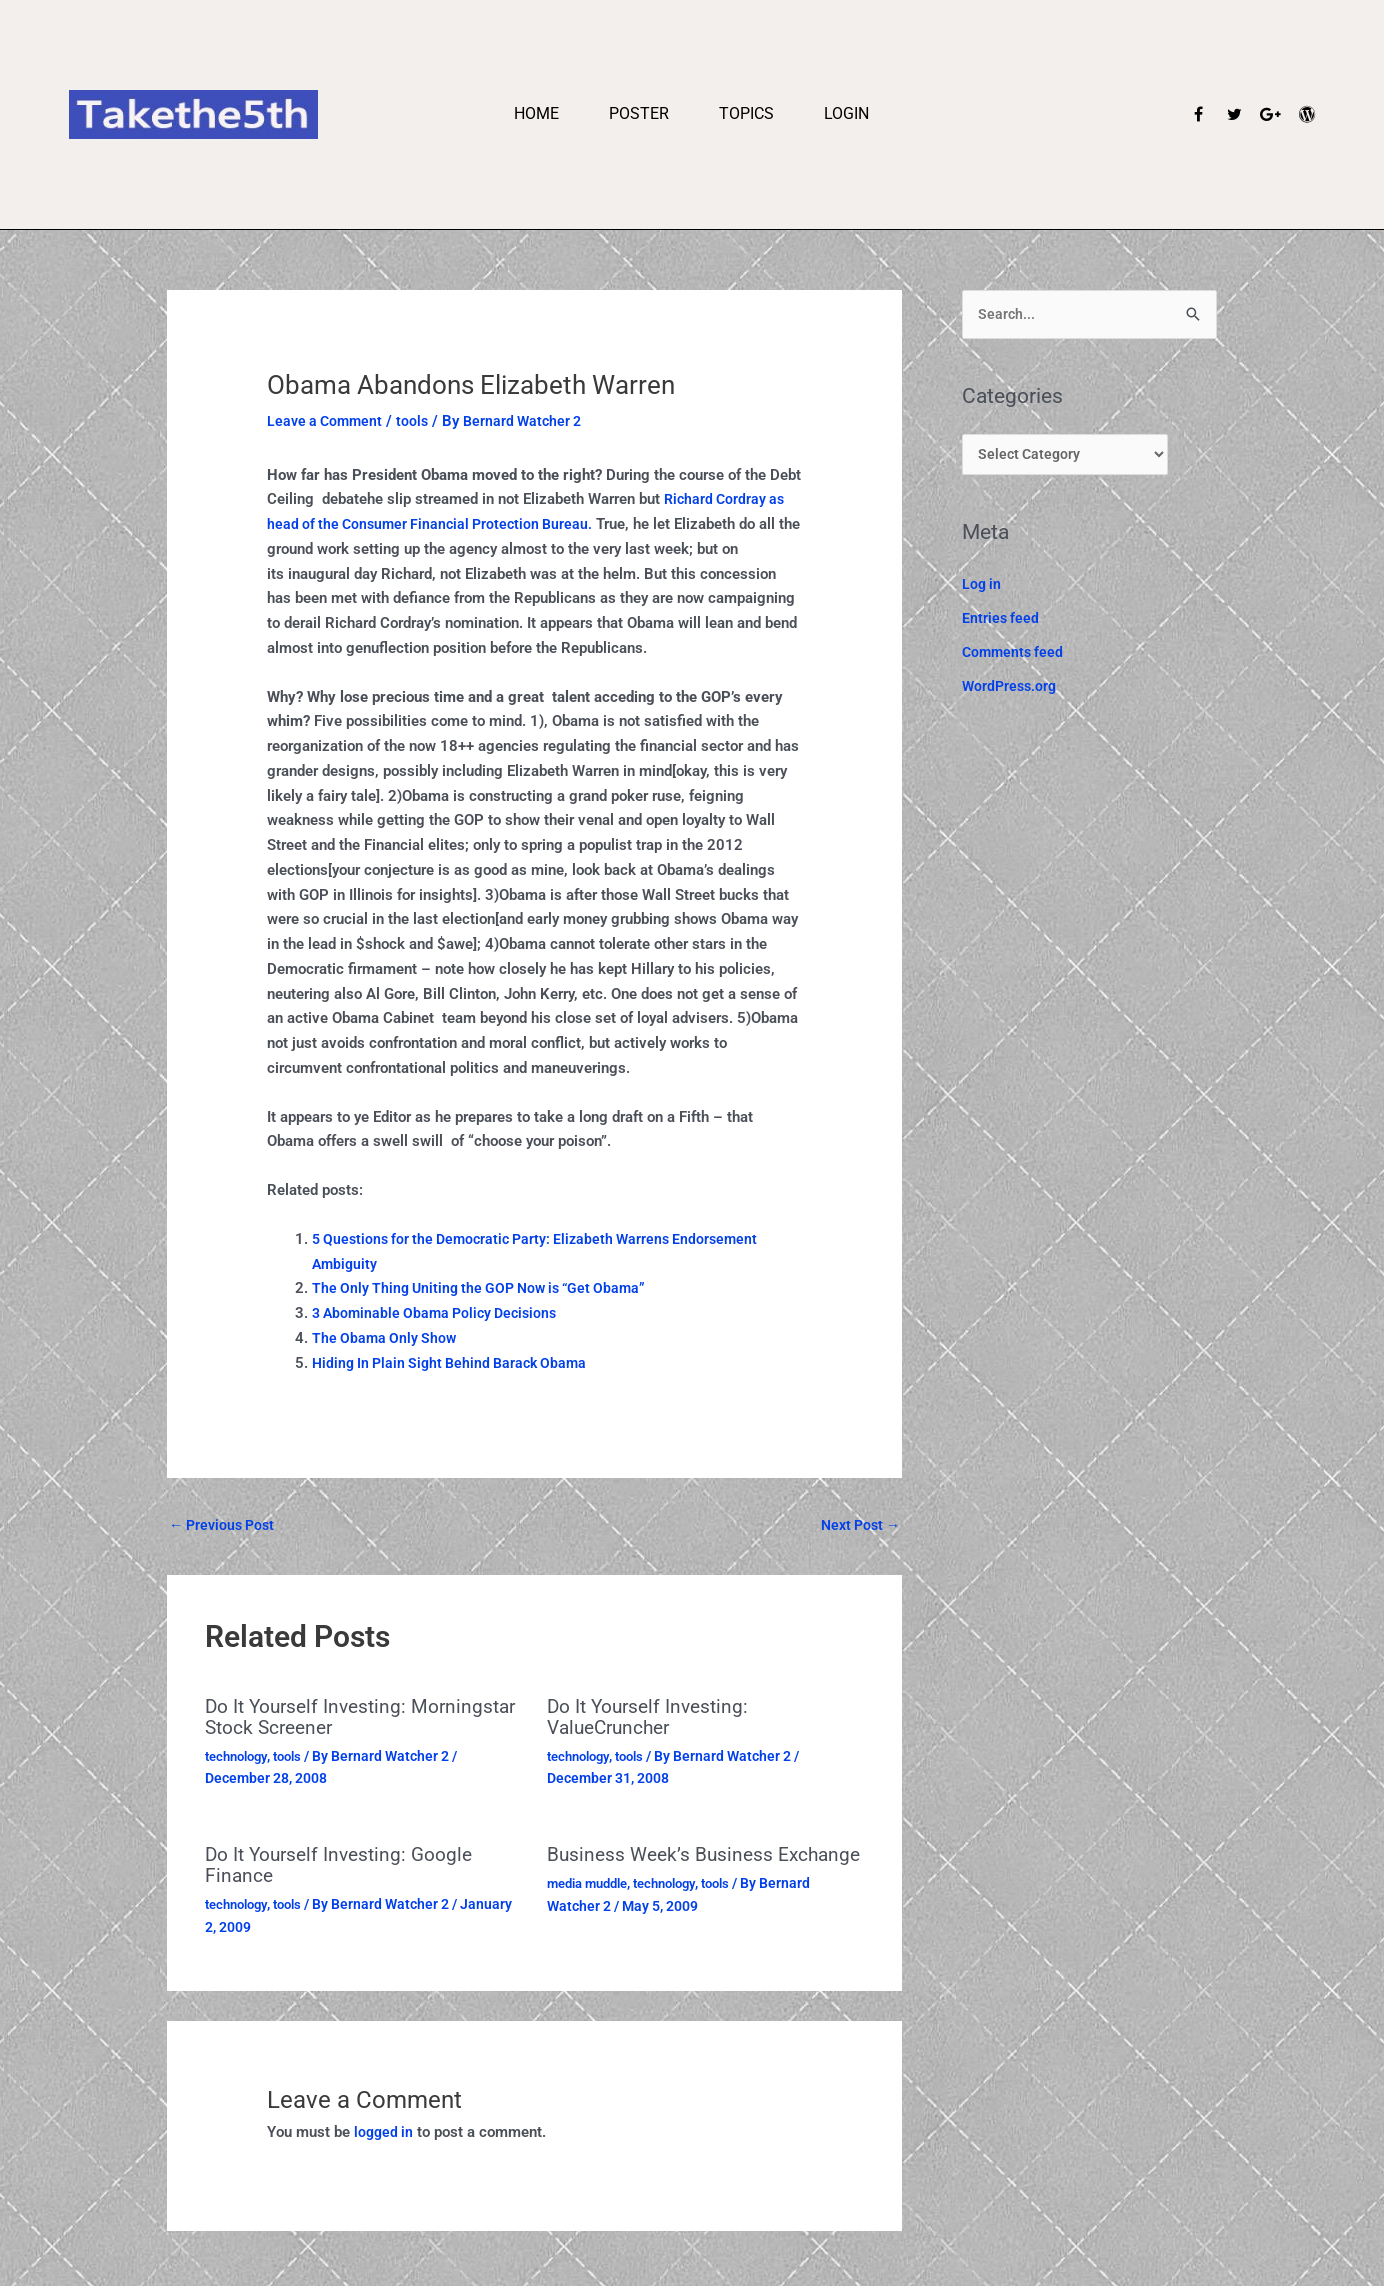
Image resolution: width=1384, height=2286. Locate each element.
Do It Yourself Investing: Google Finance (344, 1864)
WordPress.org (1011, 690)
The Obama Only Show (386, 1338)
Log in (982, 589)
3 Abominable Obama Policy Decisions (441, 1313)
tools (418, 421)
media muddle (592, 1902)
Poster (639, 113)
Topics (746, 113)
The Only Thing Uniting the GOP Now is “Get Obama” (487, 1288)
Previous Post (225, 1525)
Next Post (857, 1525)
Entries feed (1001, 623)
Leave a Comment (327, 421)
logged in (385, 2130)
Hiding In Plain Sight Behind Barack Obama (456, 1363)
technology (240, 1755)
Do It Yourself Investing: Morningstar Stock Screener (329, 1717)
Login (846, 113)
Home (536, 113)
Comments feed (1015, 656)
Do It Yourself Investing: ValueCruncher (652, 1717)
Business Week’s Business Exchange (663, 1864)
